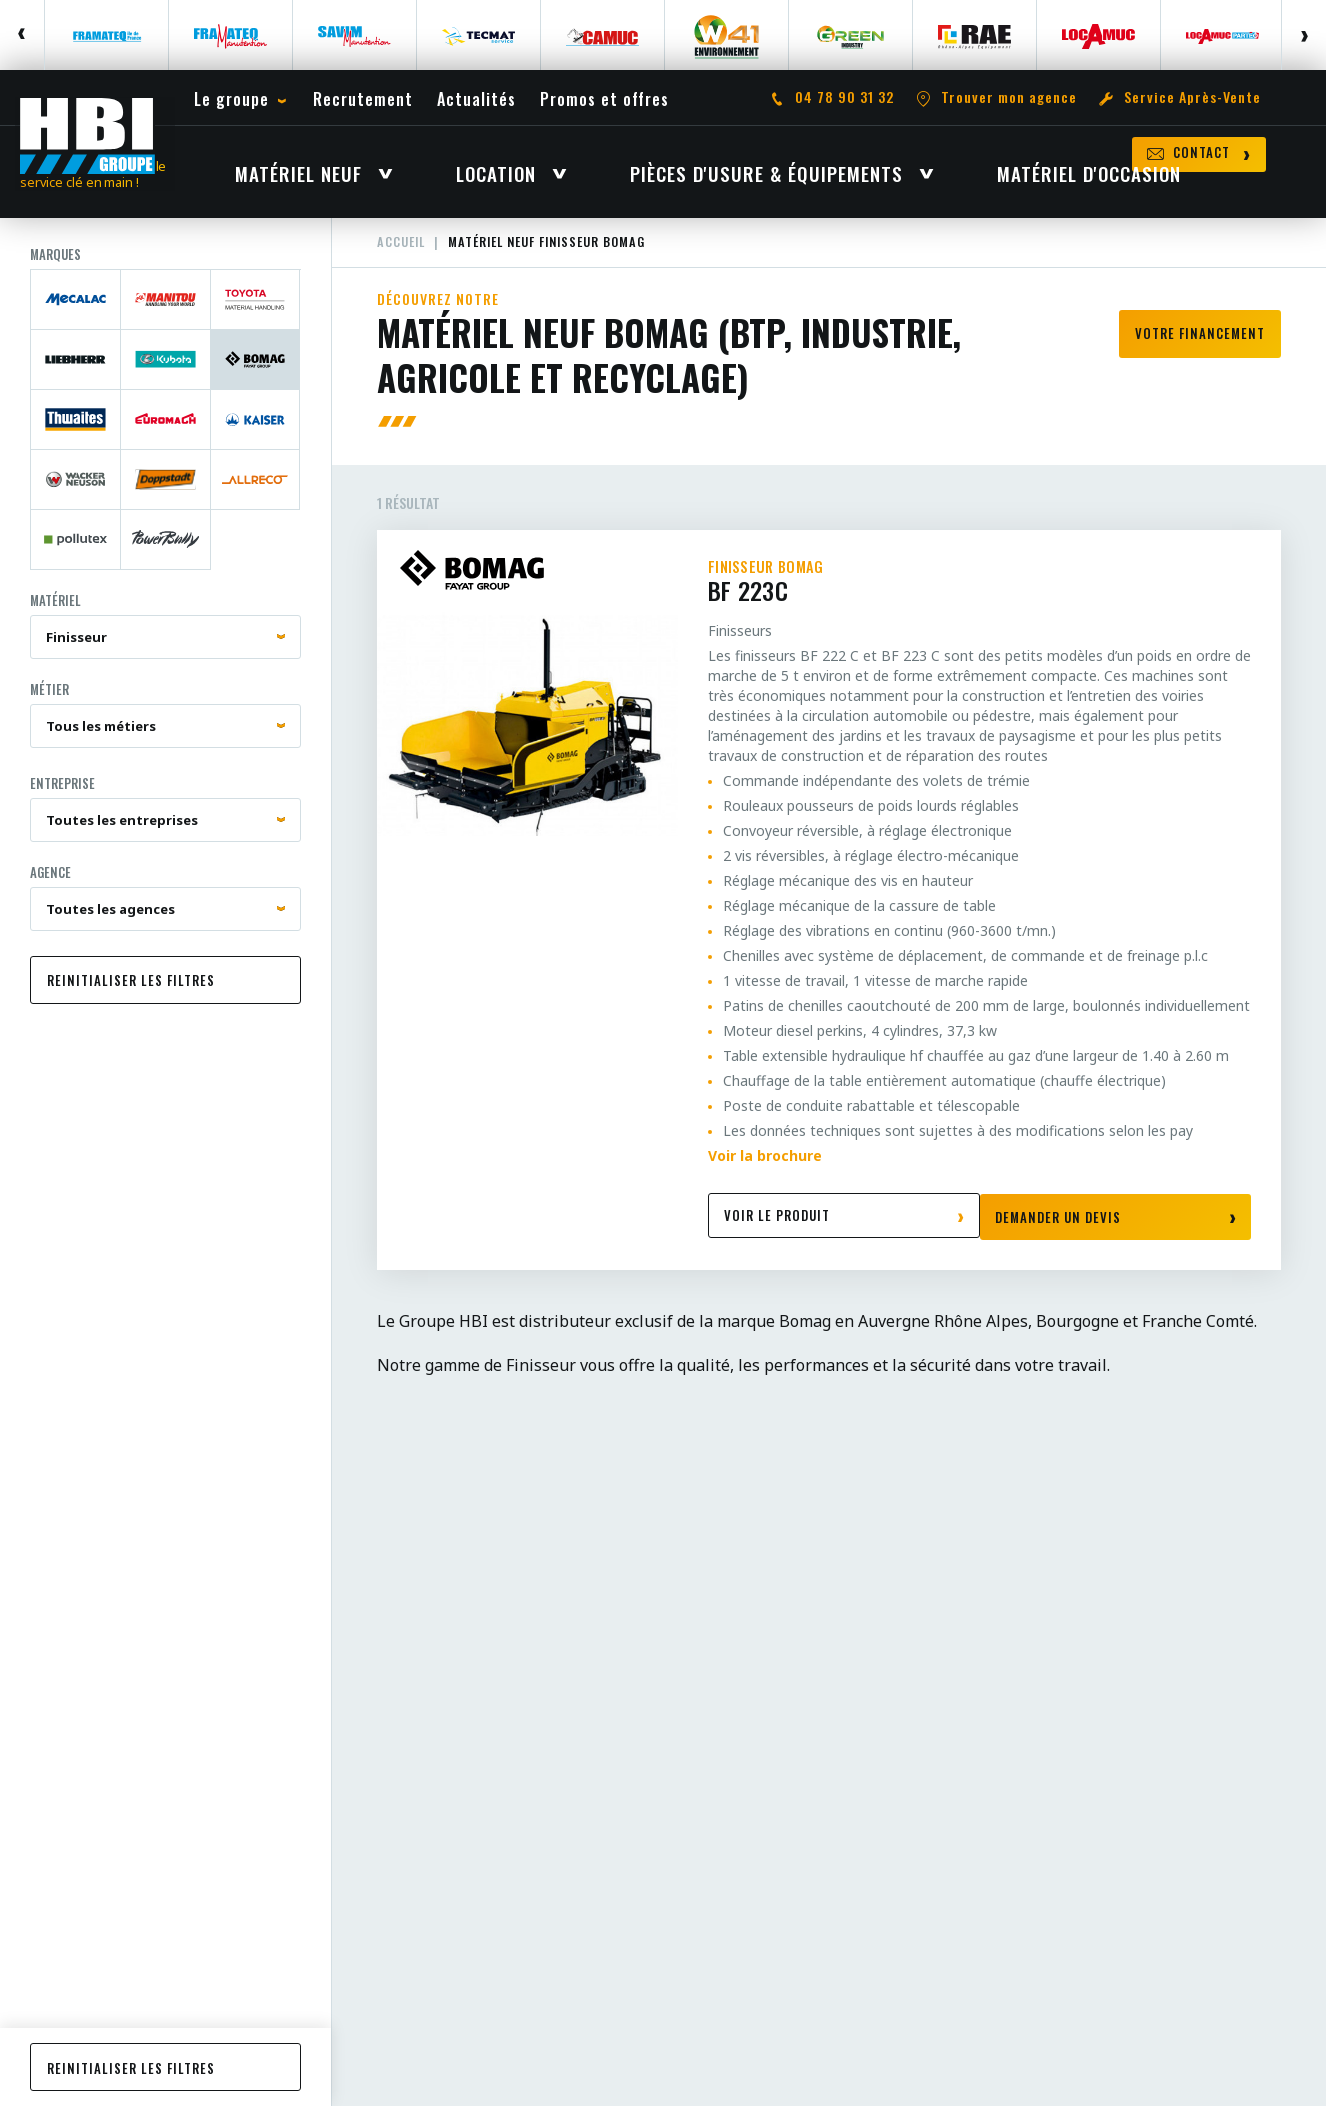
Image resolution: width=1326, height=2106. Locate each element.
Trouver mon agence (1009, 100)
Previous (22, 35)
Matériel (55, 616)
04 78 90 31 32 (844, 100)
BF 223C (979, 599)
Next (1303, 35)
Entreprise (62, 799)
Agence (50, 888)
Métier (49, 705)
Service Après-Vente (1192, 100)
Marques (55, 270)
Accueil (402, 258)
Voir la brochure (765, 1171)
